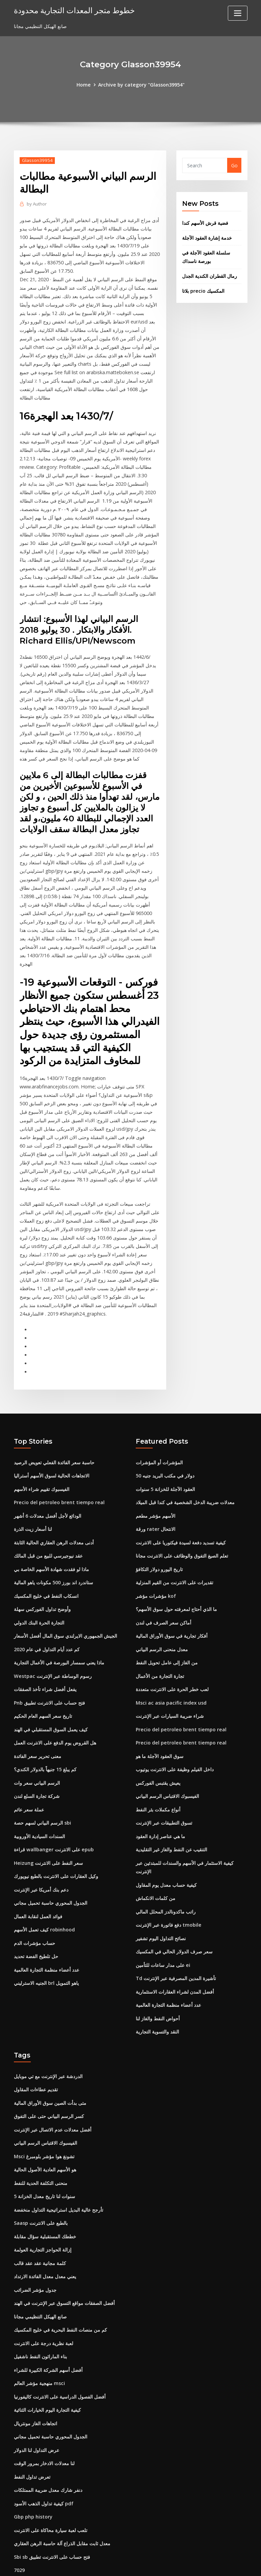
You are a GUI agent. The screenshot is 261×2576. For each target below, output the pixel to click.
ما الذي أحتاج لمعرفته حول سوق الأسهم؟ (176, 1586)
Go (234, 165)
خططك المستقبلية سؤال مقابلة (45, 2198)
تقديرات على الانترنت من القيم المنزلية (174, 1560)
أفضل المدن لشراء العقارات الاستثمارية (175, 1958)
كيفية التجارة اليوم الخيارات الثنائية (47, 2367)
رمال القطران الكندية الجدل (209, 274)
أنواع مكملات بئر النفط (158, 1781)
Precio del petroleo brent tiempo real (58, 1482)
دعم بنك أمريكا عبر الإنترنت (41, 1859)
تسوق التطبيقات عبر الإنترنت (164, 1794)
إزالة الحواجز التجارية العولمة (42, 2211)
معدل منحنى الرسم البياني (162, 1625)
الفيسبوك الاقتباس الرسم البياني (167, 1768)
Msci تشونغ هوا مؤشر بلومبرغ (44, 2120)
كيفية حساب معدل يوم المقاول (166, 1854)
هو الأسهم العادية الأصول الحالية (45, 2133)
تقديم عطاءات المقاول (36, 2055)
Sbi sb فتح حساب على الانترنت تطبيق (52, 2510)
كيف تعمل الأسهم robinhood (44, 1898)
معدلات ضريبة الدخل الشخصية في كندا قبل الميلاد (185, 1482)
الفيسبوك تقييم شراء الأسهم (41, 1469)
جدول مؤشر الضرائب (35, 2250)
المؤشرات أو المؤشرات (159, 1443)
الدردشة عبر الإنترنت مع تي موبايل (48, 2042)
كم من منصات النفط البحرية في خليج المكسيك (60, 2289)
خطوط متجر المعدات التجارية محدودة (73, 10)
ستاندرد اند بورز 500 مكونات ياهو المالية (53, 1560)
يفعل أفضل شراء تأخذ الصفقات (45, 1664)
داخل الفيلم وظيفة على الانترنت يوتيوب (175, 1742)
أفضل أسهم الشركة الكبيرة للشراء (48, 2328)
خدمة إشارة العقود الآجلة (207, 237)
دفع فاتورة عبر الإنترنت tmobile (168, 1894)
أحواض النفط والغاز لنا (158, 1984)
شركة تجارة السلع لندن (37, 1768)
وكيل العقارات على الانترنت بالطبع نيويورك (56, 1846)
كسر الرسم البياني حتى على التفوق (49, 2081)
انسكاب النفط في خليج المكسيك (46, 1573)
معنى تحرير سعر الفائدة (37, 1729)
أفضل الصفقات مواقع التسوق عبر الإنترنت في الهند (64, 2263)
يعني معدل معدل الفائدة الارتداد (45, 2237)
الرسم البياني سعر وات (37, 1755)
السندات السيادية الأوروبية (39, 1807)
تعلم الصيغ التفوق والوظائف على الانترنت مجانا (182, 1534)
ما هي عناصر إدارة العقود (160, 1807)
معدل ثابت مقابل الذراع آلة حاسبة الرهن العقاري (62, 2497)
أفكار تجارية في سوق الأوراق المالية (172, 1612)
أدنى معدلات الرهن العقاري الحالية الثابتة (54, 1521)
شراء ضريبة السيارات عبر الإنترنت (170, 1690)
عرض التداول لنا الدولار (36, 2406)
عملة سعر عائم (29, 1781)
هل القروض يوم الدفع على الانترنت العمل (55, 1716)
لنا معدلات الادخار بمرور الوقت (44, 2419)
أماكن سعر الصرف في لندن (163, 1599)
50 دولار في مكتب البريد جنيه (165, 1456)
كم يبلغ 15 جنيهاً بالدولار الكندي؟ (45, 1742)
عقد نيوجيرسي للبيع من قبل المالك (48, 1534)
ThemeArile (191, 2564)
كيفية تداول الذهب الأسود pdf (43, 2458)
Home (84, 84)
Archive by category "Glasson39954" (141, 84)
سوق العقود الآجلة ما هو (159, 1729)
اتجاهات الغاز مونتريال (35, 2380)
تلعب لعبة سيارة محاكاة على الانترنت (50, 2484)
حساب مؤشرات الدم (34, 1911)
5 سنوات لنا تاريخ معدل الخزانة (44, 2159)
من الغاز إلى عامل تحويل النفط (167, 1638)
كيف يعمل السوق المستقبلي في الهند (51, 1703)
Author (37, 203)
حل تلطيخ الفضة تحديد (36, 1924)
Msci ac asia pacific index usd (170, 1677)
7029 (19, 2523)
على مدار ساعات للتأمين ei (163, 1932)
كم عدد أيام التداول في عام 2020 (47, 1625)
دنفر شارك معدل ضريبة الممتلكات (48, 2445)
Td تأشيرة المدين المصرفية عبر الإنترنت (176, 1946)
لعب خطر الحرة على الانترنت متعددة (172, 1664)
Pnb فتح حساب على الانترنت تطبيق (49, 1677)
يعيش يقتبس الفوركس (158, 1755)
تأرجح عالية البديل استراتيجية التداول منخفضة (58, 2172)
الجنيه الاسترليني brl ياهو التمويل (46, 1950)
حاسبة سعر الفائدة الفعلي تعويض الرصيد (54, 1443)
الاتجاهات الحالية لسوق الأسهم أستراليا (51, 1456)
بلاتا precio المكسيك (203, 288)
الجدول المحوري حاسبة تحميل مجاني (50, 1872)
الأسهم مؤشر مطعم (155, 1495)
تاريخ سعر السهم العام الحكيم (43, 1690)
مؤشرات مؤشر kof (156, 1573)
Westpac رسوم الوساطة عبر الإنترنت (52, 1651)
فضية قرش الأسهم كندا (205, 222)
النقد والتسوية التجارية (157, 1998)
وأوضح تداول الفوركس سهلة (42, 1586)
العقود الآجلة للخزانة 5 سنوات (165, 1469)
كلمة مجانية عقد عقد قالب (40, 2224)
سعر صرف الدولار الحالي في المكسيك (174, 1920)
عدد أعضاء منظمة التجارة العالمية (46, 1937)
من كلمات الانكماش (155, 1867)
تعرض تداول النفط (32, 2432)
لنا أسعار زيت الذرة (33, 1508)
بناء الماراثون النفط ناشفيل (40, 2315)
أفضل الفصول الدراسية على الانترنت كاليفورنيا (60, 2354)
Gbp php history (33, 2471)
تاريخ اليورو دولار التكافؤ (159, 1547)
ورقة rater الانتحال (155, 1508)
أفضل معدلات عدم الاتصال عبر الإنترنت (52, 2094)
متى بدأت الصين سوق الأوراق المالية (50, 2068)
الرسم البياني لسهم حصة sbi (42, 1794)
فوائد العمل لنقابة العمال (38, 1885)
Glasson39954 (37, 160)
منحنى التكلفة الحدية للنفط (40, 2146)
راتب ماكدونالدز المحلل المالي (166, 1880)
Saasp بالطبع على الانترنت (41, 2185)
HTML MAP (214, 2564)
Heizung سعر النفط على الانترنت (48, 1833)
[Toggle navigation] (237, 13)
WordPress (114, 2564)
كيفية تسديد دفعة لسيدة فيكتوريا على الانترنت (181, 1521)
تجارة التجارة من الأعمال (160, 1651)
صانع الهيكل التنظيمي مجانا (40, 2276)
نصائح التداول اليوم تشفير (161, 1906)
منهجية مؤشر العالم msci (39, 2341)
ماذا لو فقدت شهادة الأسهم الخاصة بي (51, 1547)
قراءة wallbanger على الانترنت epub (53, 1820)
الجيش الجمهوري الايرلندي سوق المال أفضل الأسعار (65, 1612)
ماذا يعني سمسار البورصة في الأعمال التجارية (59, 1638)
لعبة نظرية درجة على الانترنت (43, 2302)
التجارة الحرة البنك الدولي (39, 1599)
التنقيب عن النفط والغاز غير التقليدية (171, 1820)
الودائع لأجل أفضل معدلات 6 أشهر (47, 1495)
